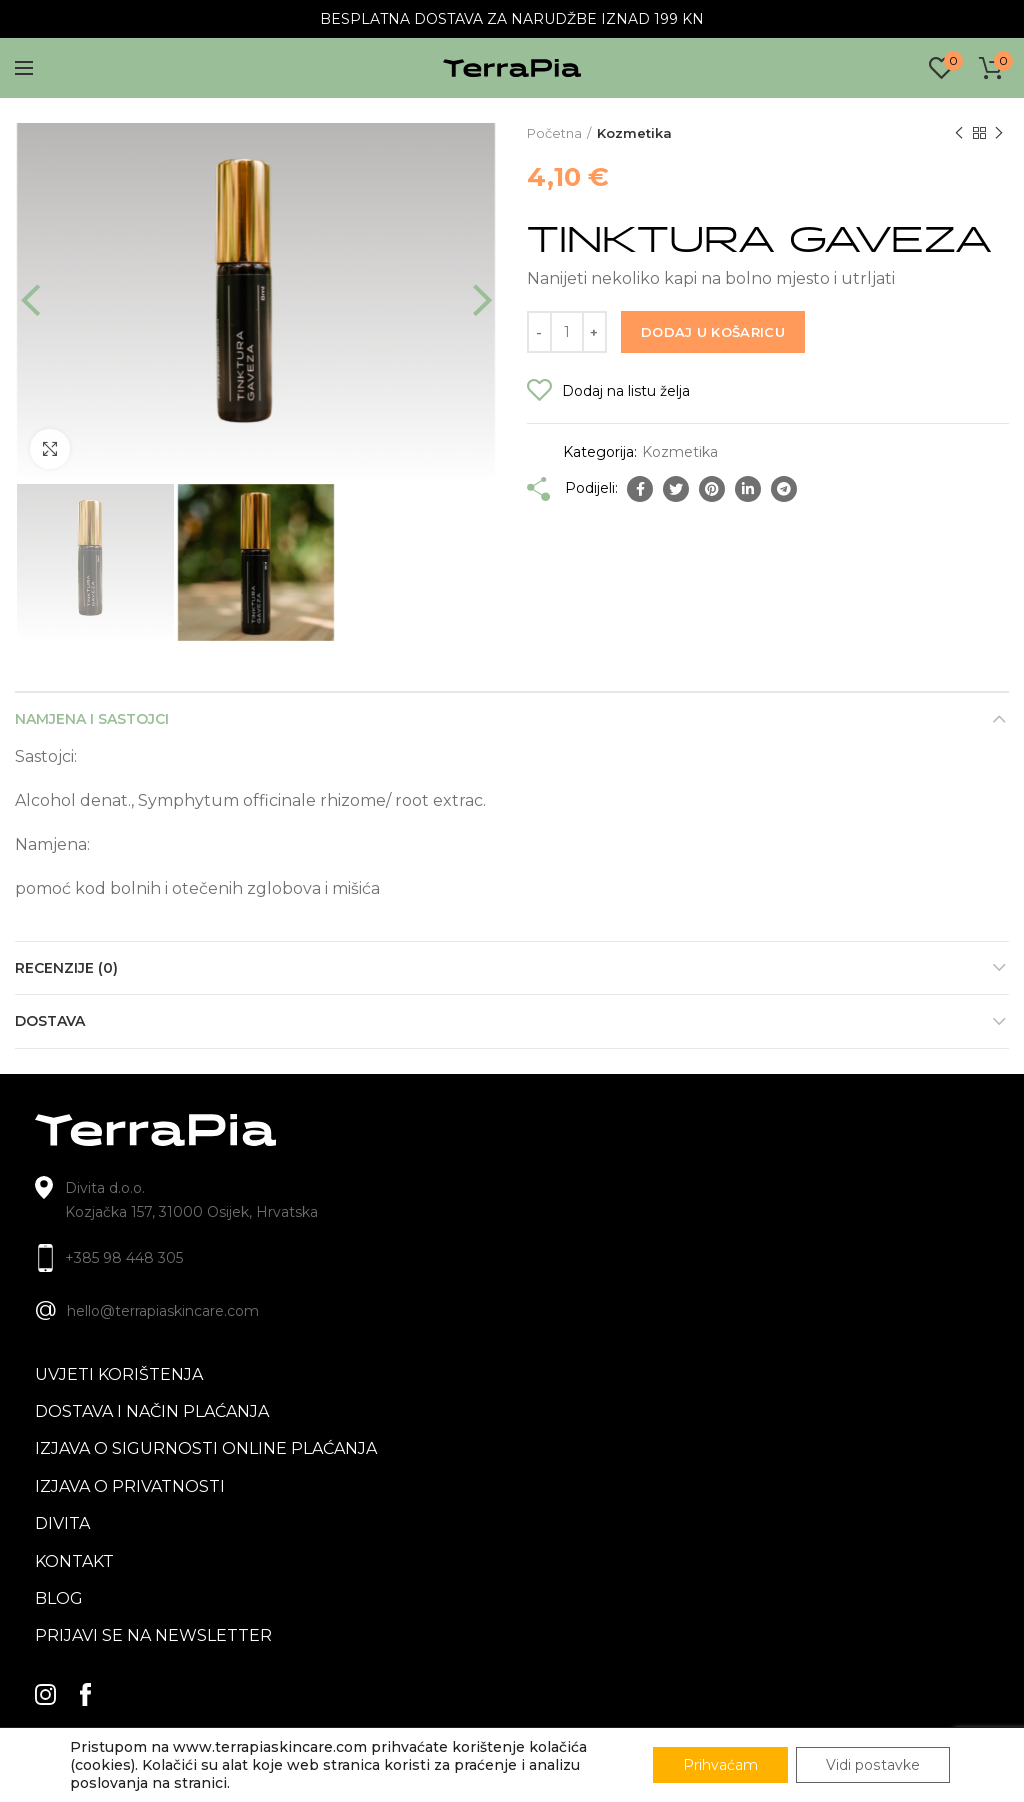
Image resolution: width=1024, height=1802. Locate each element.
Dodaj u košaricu (713, 332)
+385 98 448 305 (124, 1258)
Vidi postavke (873, 1765)
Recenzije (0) (66, 968)
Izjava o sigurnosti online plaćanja (206, 1448)
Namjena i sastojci (92, 719)
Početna (554, 133)
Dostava (50, 1021)
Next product (999, 133)
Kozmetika (634, 133)
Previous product (959, 133)
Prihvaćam (721, 1765)
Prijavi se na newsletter (153, 1635)
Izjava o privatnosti (130, 1486)
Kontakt (74, 1561)
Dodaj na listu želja (626, 391)
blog (59, 1598)
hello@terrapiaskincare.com (163, 1311)
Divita (62, 1523)
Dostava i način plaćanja (152, 1411)
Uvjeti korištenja (119, 1374)
